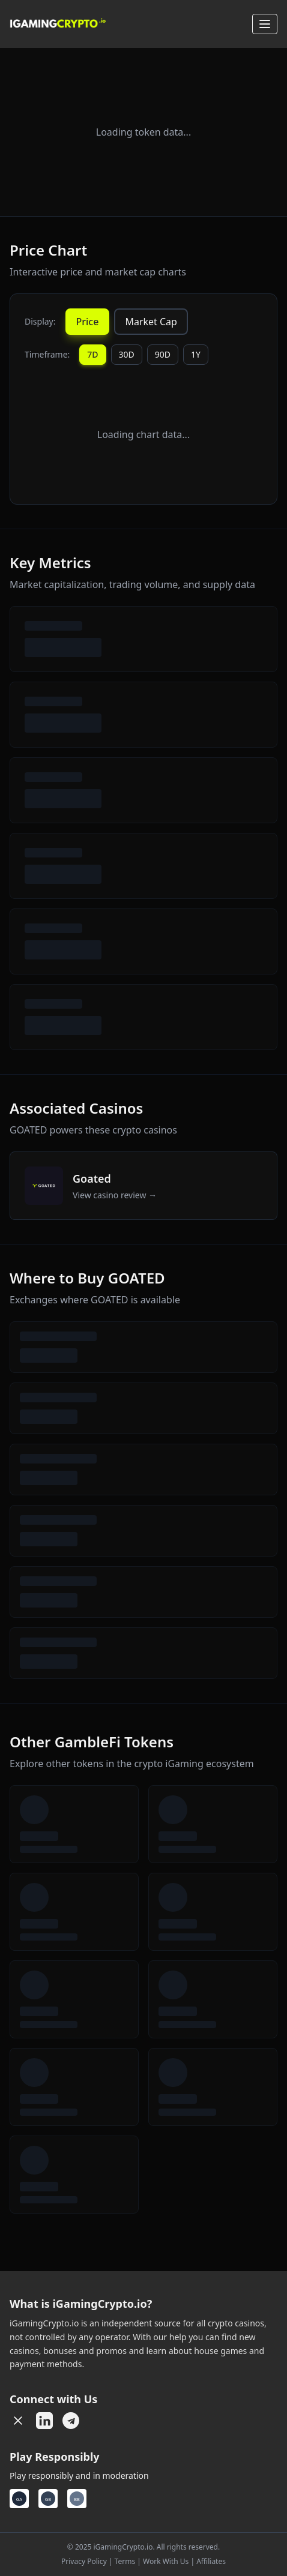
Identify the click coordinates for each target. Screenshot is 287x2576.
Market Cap (151, 321)
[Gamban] (48, 2498)
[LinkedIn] (44, 2420)
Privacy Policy (84, 2561)
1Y (196, 354)
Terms (125, 2561)
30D (126, 354)
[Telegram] (70, 2420)
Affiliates (211, 2561)
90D (163, 354)
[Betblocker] (76, 2498)
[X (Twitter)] (18, 2420)
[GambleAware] (19, 2498)
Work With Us (166, 2561)
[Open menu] (264, 24)
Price (87, 321)
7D (92, 354)
